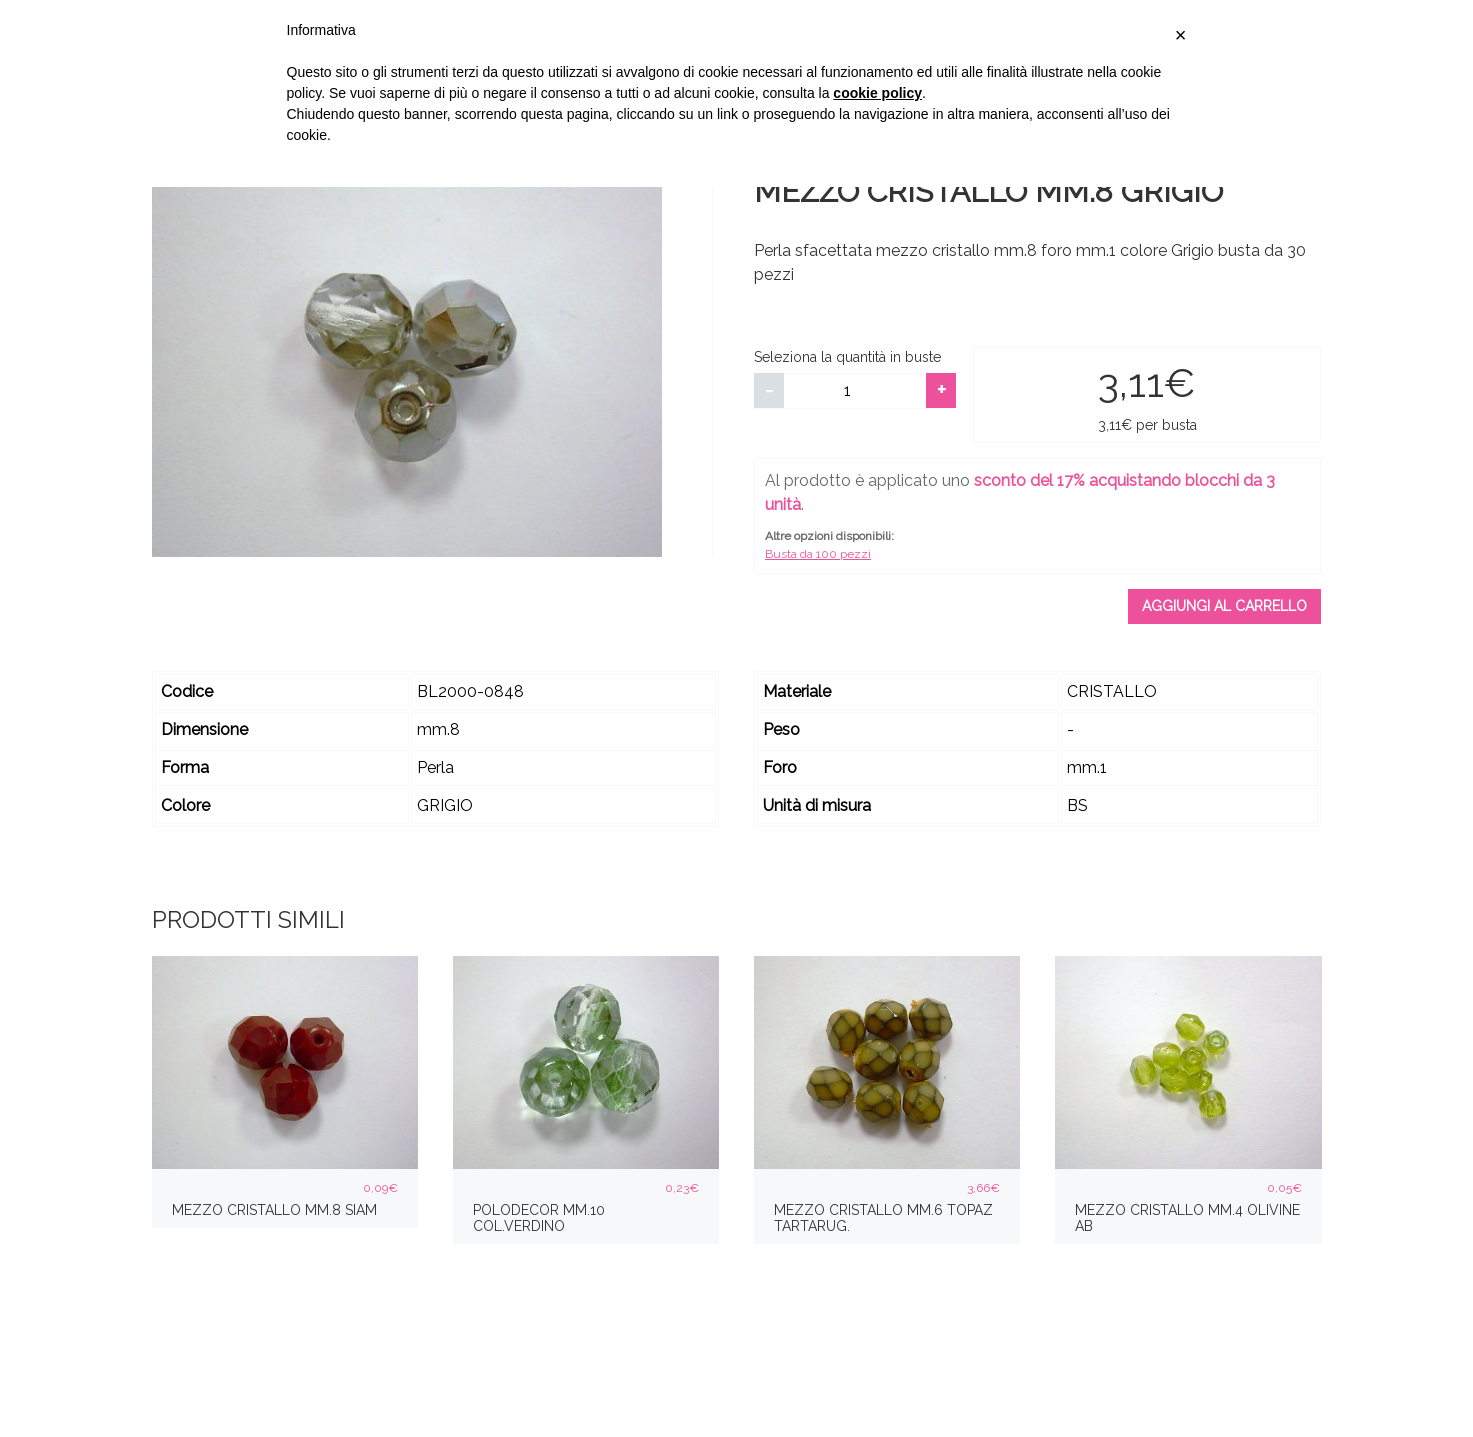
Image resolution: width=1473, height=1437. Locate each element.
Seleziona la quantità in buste (847, 357)
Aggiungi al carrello (1224, 606)
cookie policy (877, 93)
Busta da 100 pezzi (818, 554)
